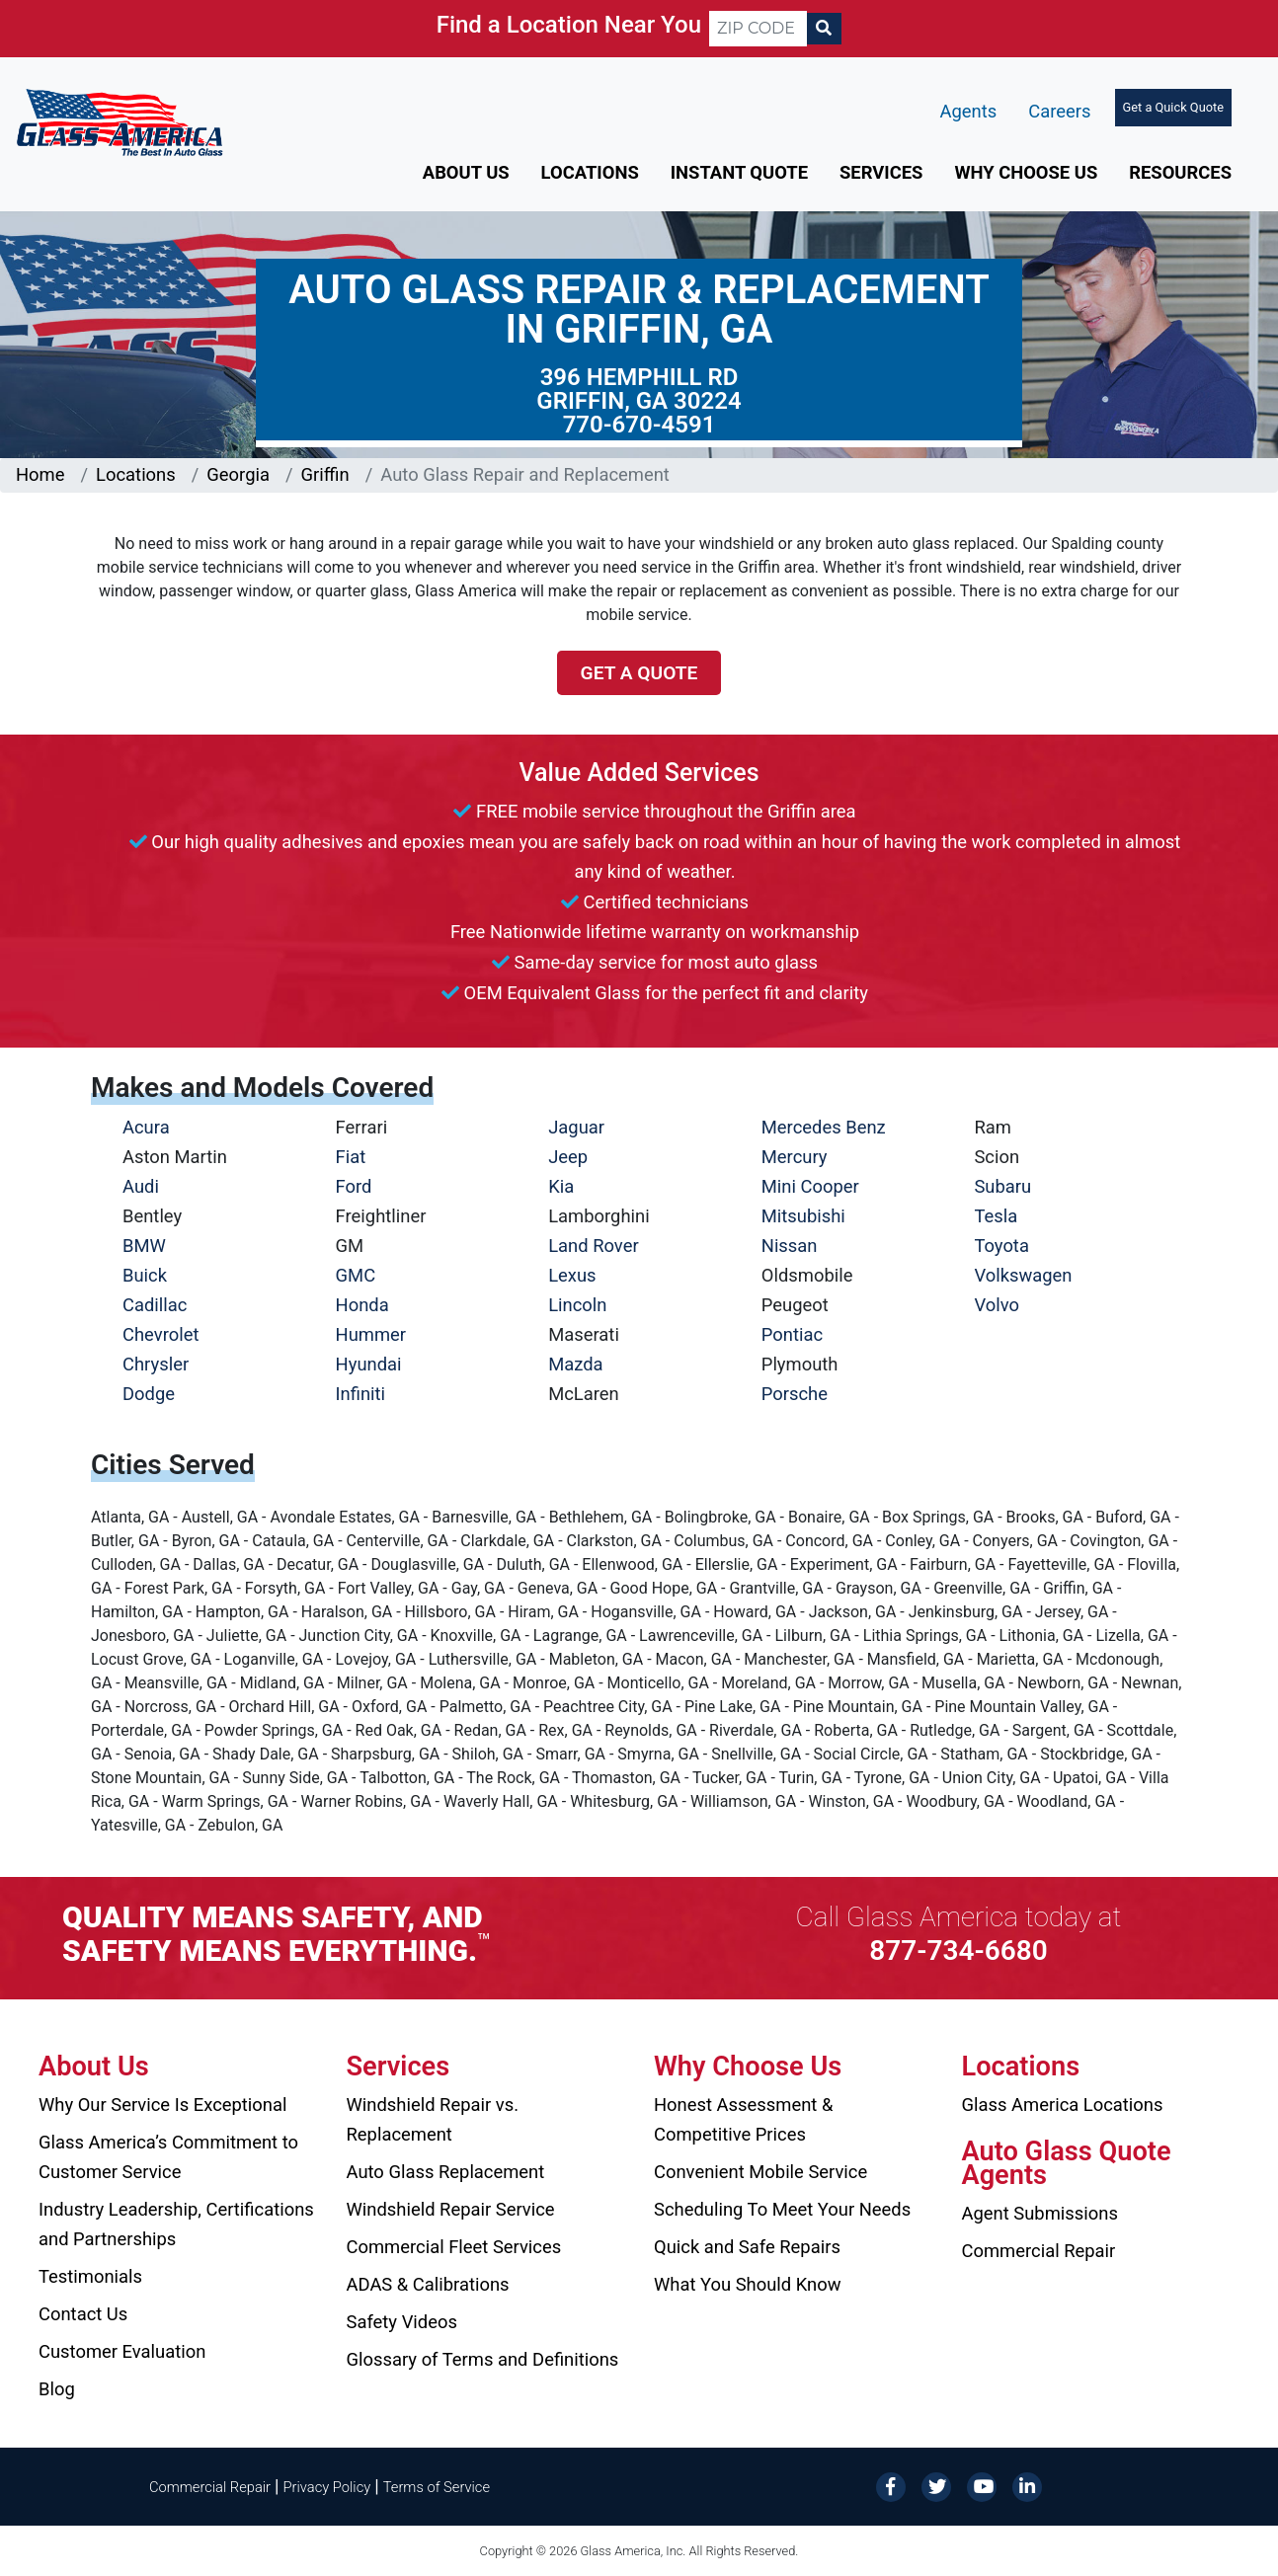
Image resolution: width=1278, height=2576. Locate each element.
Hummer (371, 1334)
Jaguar (576, 1127)
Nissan (789, 1245)
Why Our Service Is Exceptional (162, 2104)
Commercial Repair (1039, 2250)
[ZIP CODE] (758, 28)
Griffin (325, 474)
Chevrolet (160, 1334)
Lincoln (577, 1304)
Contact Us (83, 2313)
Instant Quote (739, 172)
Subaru (1002, 1186)
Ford (354, 1186)
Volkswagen (1023, 1275)
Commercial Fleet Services (454, 2246)
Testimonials (90, 2276)
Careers (1059, 111)
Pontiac (792, 1334)
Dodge (148, 1393)
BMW (144, 1245)
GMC (356, 1275)
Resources (1180, 172)
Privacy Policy (327, 2487)
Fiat (351, 1156)
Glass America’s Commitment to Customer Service (168, 2157)
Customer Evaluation (122, 2351)
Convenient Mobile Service (760, 2171)
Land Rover (593, 1245)
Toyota (1001, 1245)
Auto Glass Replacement (446, 2171)
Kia (561, 1186)
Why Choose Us (1025, 172)
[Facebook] (891, 2485)
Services (880, 172)
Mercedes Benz (823, 1127)
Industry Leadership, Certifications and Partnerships (176, 2224)
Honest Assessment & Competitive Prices (743, 2119)
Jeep (568, 1156)
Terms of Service (436, 2487)
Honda (362, 1304)
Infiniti (360, 1393)
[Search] (823, 28)
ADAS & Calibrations (428, 2284)
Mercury (794, 1156)
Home (40, 474)
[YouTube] (982, 2485)
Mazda (575, 1364)
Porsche (794, 1393)
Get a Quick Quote (1173, 107)
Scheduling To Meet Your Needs (782, 2209)
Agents (969, 111)
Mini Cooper (810, 1186)
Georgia (238, 474)
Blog (57, 2389)
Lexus (572, 1275)
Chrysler (155, 1364)
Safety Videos (402, 2321)
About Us (466, 172)
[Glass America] (119, 121)
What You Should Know (747, 2284)
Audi (140, 1186)
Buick (144, 1275)
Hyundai (369, 1364)
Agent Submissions (1040, 2213)
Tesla (995, 1216)
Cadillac (154, 1304)
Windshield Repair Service (451, 2209)
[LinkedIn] (1027, 2485)
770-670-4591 (639, 424)
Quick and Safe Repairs (747, 2246)
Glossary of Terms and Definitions (483, 2359)
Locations (590, 172)
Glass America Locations (1062, 2104)
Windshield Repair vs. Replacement (433, 2119)
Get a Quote (639, 673)
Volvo (996, 1304)
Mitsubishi (803, 1216)
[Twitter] (936, 2485)
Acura (146, 1127)
